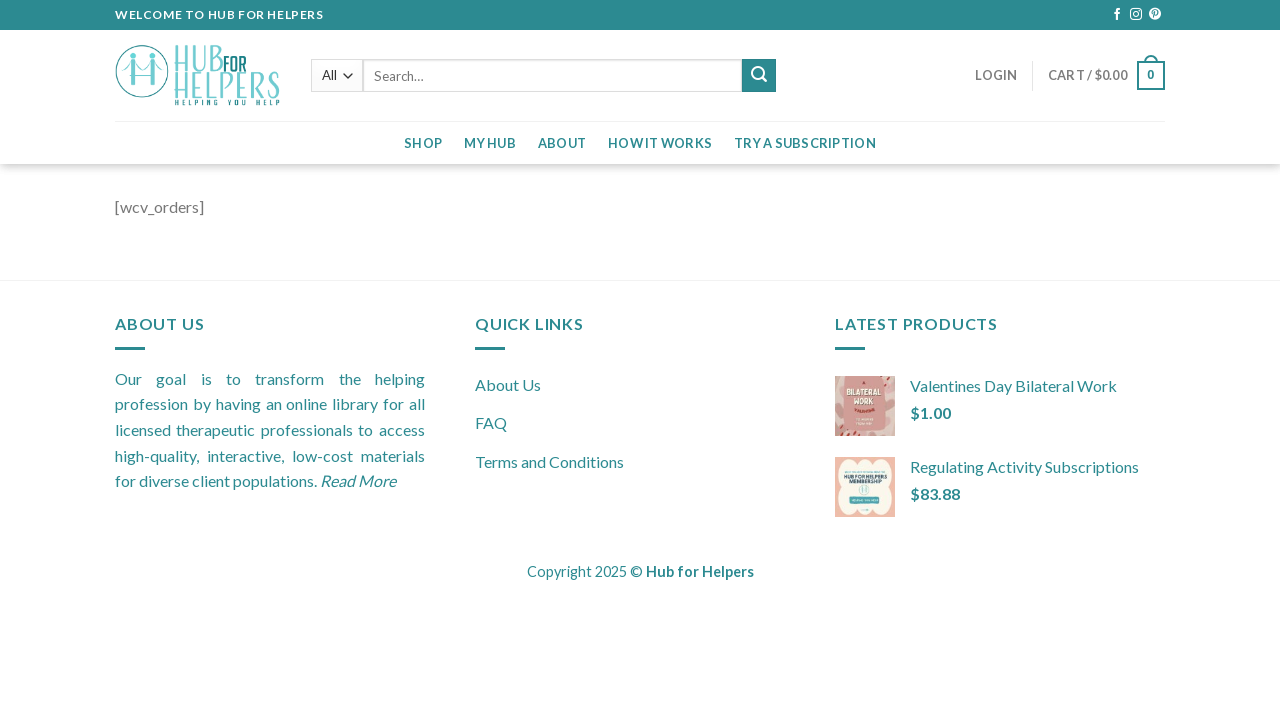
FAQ (491, 422)
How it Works (660, 143)
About (562, 143)
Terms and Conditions (549, 461)
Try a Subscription (805, 143)
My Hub (490, 143)
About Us (508, 384)
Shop (423, 143)
